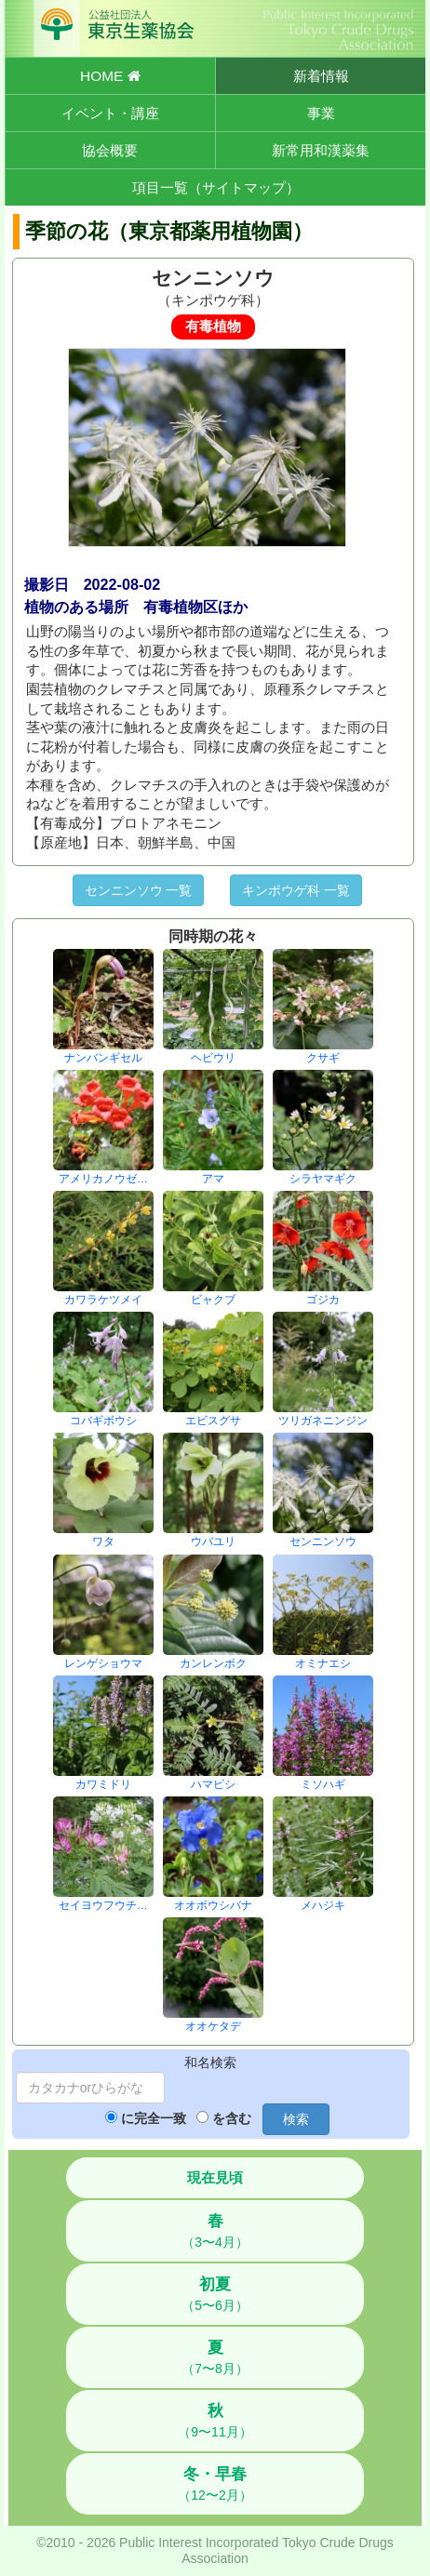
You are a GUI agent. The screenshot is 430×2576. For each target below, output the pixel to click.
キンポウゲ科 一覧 (296, 890)
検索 (296, 2119)
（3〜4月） (215, 2230)
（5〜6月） (215, 2294)
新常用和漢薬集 (321, 150)
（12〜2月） (214, 2484)
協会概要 (110, 150)
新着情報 (321, 76)
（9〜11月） (214, 2420)
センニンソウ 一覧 (139, 890)
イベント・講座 (110, 113)
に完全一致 (153, 2118)
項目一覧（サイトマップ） (216, 187)
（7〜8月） (215, 2357)
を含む (231, 2118)
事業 (321, 113)
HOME (110, 76)
